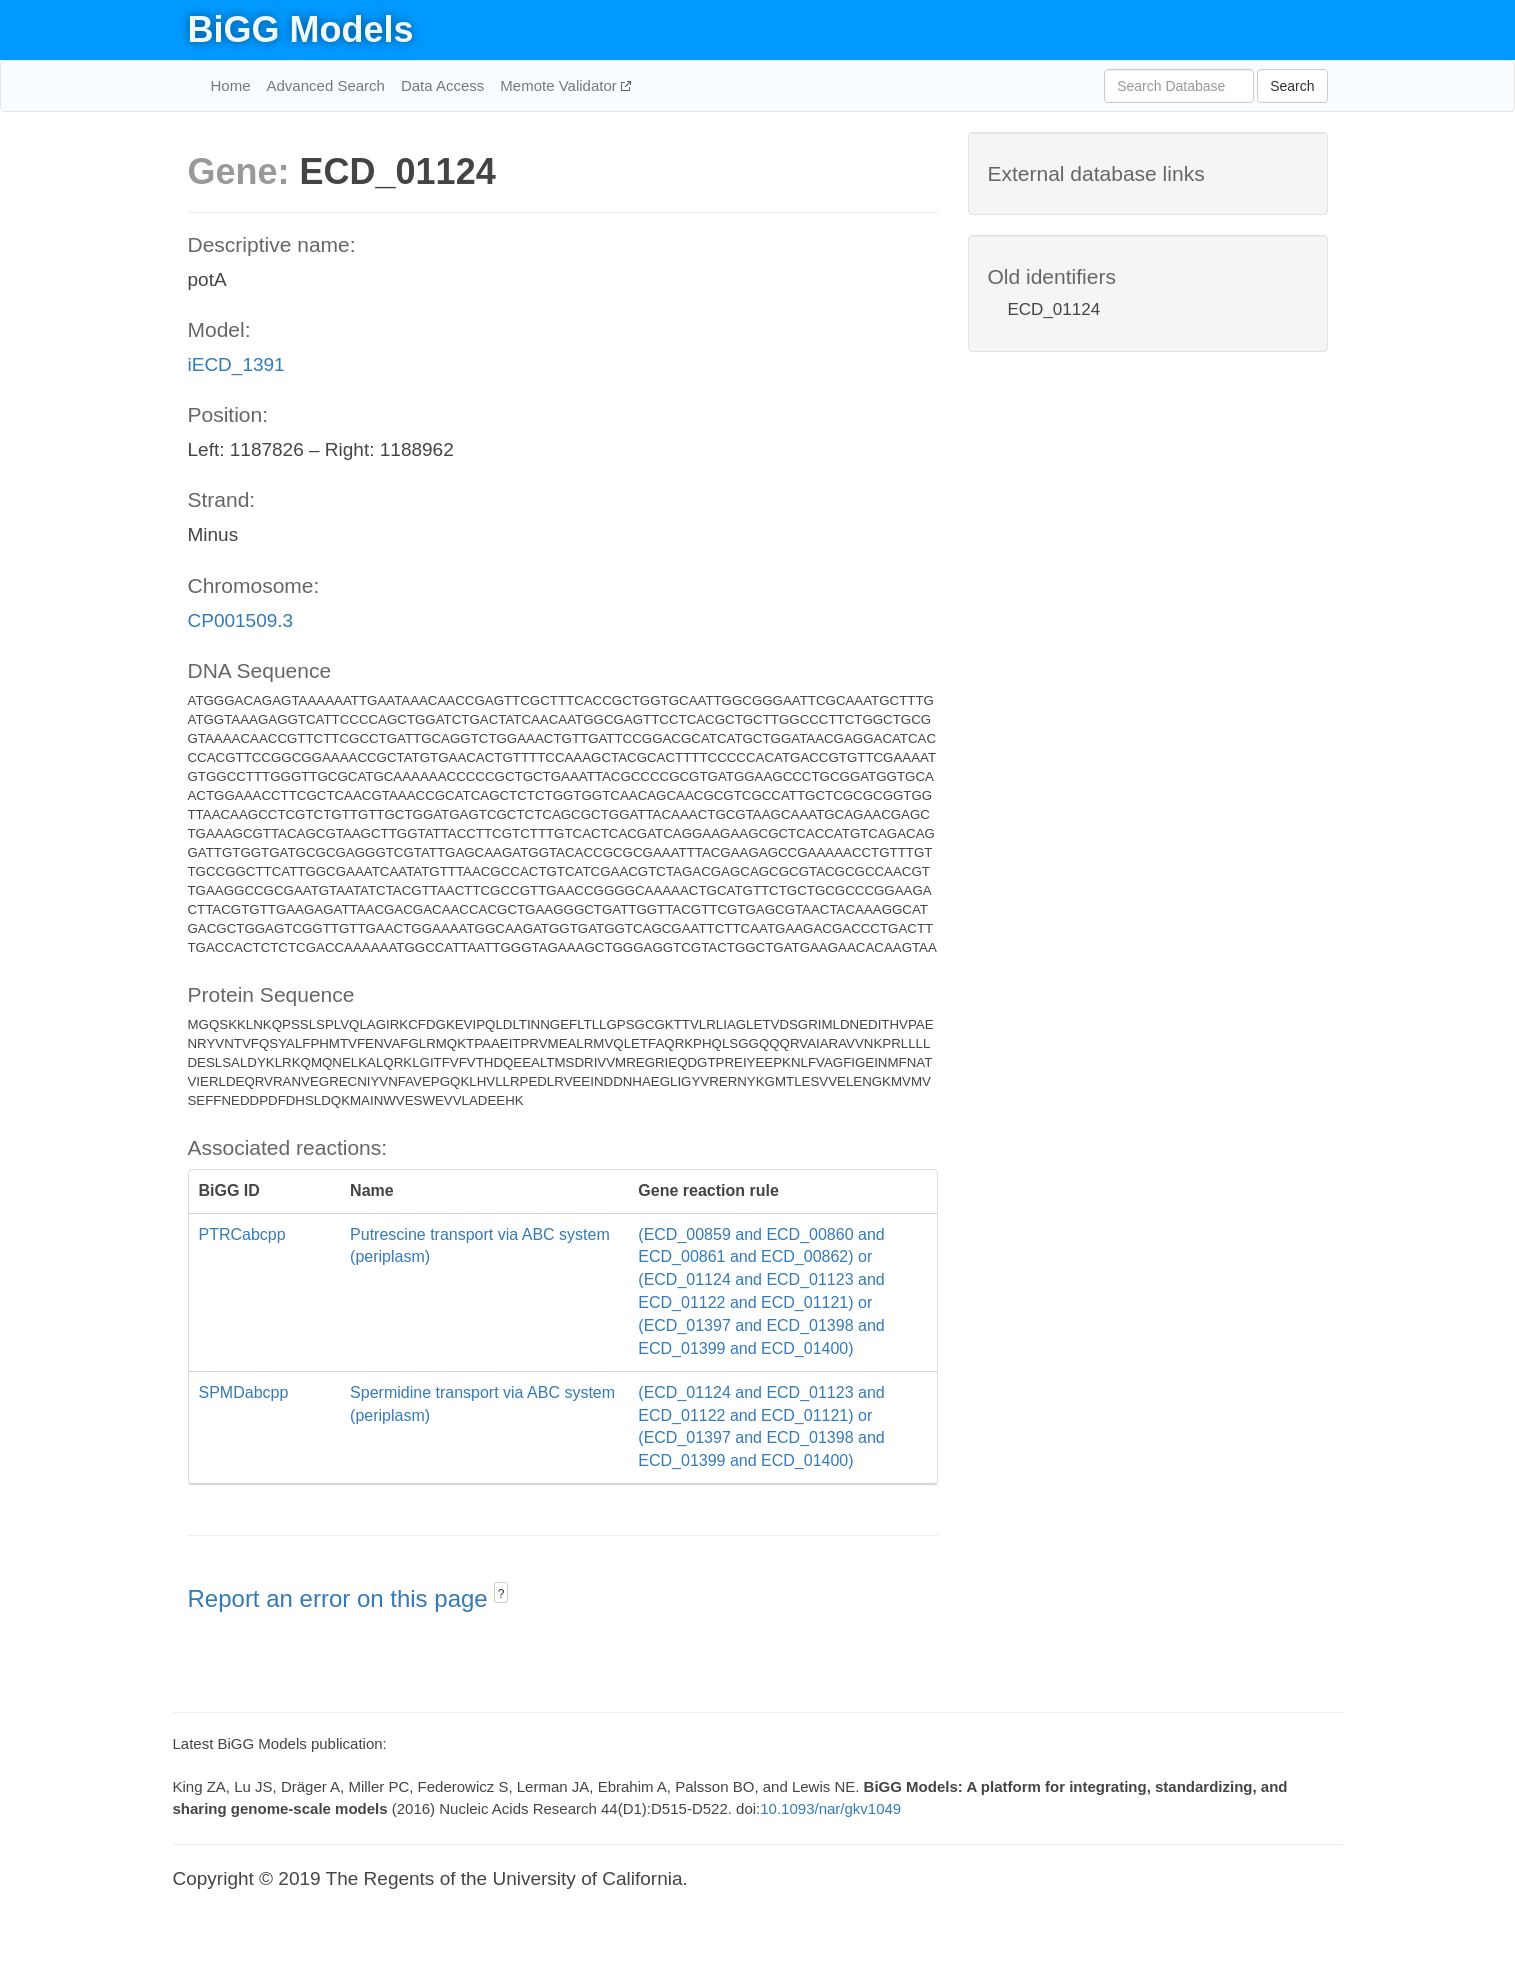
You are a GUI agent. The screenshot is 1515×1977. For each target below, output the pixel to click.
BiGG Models (301, 29)
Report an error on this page (341, 1598)
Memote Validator (560, 85)
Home (231, 85)
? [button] (501, 1594)
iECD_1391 (236, 364)
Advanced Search (326, 85)
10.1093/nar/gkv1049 (830, 1808)
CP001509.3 (241, 620)
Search (1292, 86)
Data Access (442, 85)
